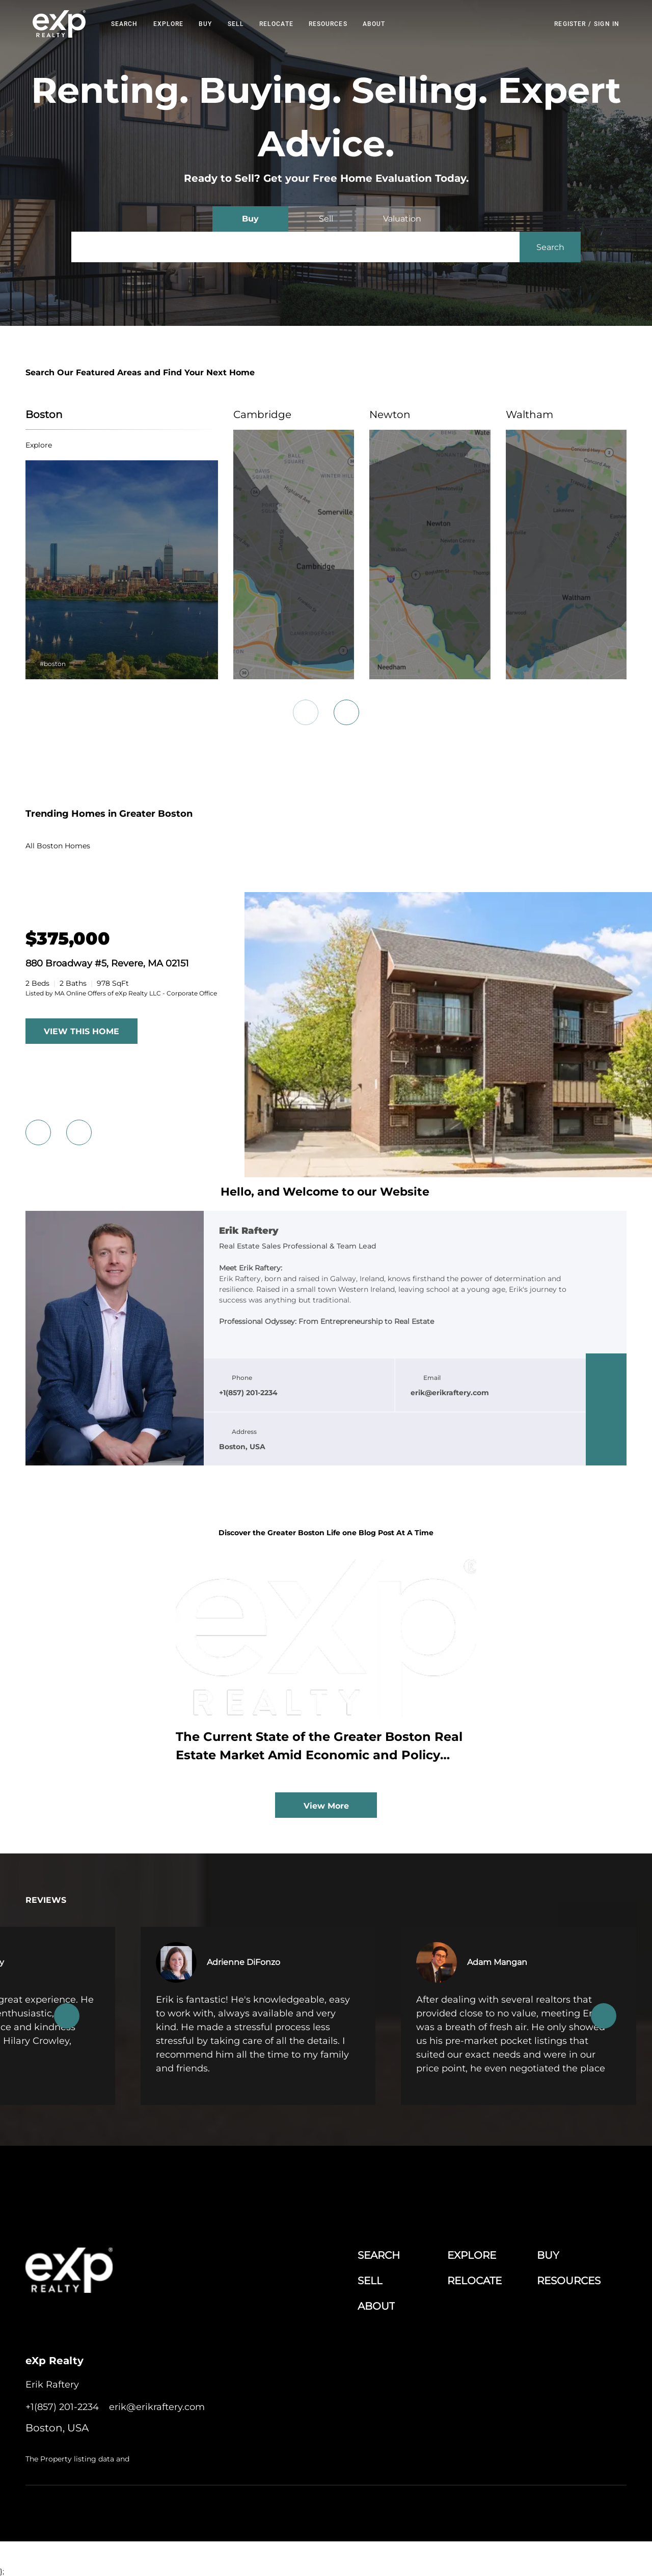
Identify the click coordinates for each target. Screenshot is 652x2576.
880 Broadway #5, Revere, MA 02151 (107, 963)
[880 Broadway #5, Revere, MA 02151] (67, 939)
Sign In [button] (606, 23)
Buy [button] (205, 23)
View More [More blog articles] (326, 1806)
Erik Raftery (249, 1231)
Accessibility (608, 2510)
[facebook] (606, 1369)
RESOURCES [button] (328, 23)
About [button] (374, 23)
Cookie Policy (410, 2510)
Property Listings (527, 2510)
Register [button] (570, 23)
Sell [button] (236, 23)
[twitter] (606, 1409)
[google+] (606, 1450)
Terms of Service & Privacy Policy (334, 2510)
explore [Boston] (38, 445)
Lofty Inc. (78, 2510)
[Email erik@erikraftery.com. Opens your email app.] (157, 2407)
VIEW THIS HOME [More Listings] (81, 1031)
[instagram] (606, 1430)
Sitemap (571, 2510)
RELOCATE (276, 23)
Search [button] (124, 23)
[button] (59, 24)
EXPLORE (168, 23)
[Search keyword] (295, 247)
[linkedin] (606, 1389)
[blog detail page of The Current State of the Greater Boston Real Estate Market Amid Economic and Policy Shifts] (326, 1665)
